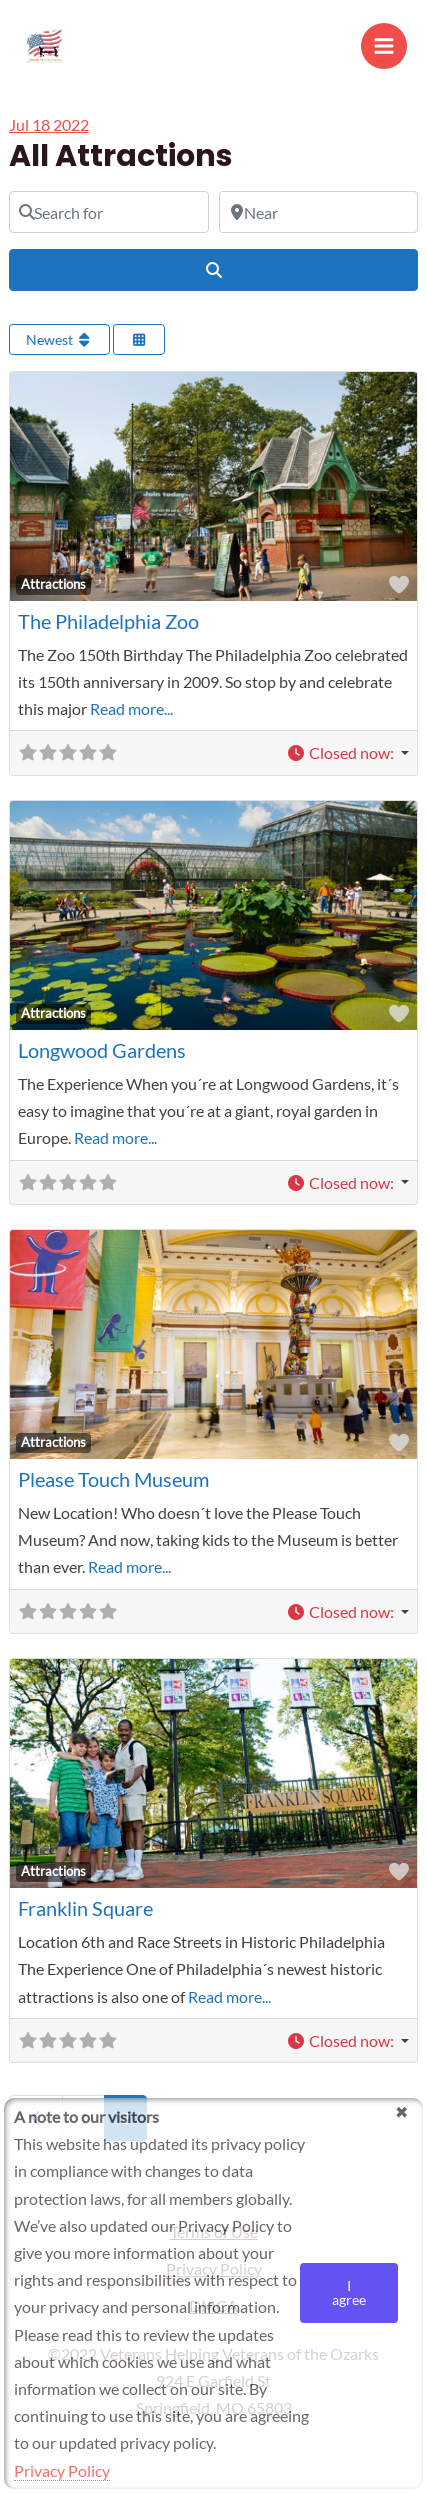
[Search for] (109, 212)
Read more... (131, 708)
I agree (349, 2292)
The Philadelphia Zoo (108, 621)
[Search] (214, 270)
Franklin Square (85, 1908)
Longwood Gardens (102, 1050)
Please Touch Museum (113, 1479)
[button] (347, 752)
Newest (60, 339)
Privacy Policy (62, 2470)
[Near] (319, 212)
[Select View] (139, 339)
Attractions (53, 584)
